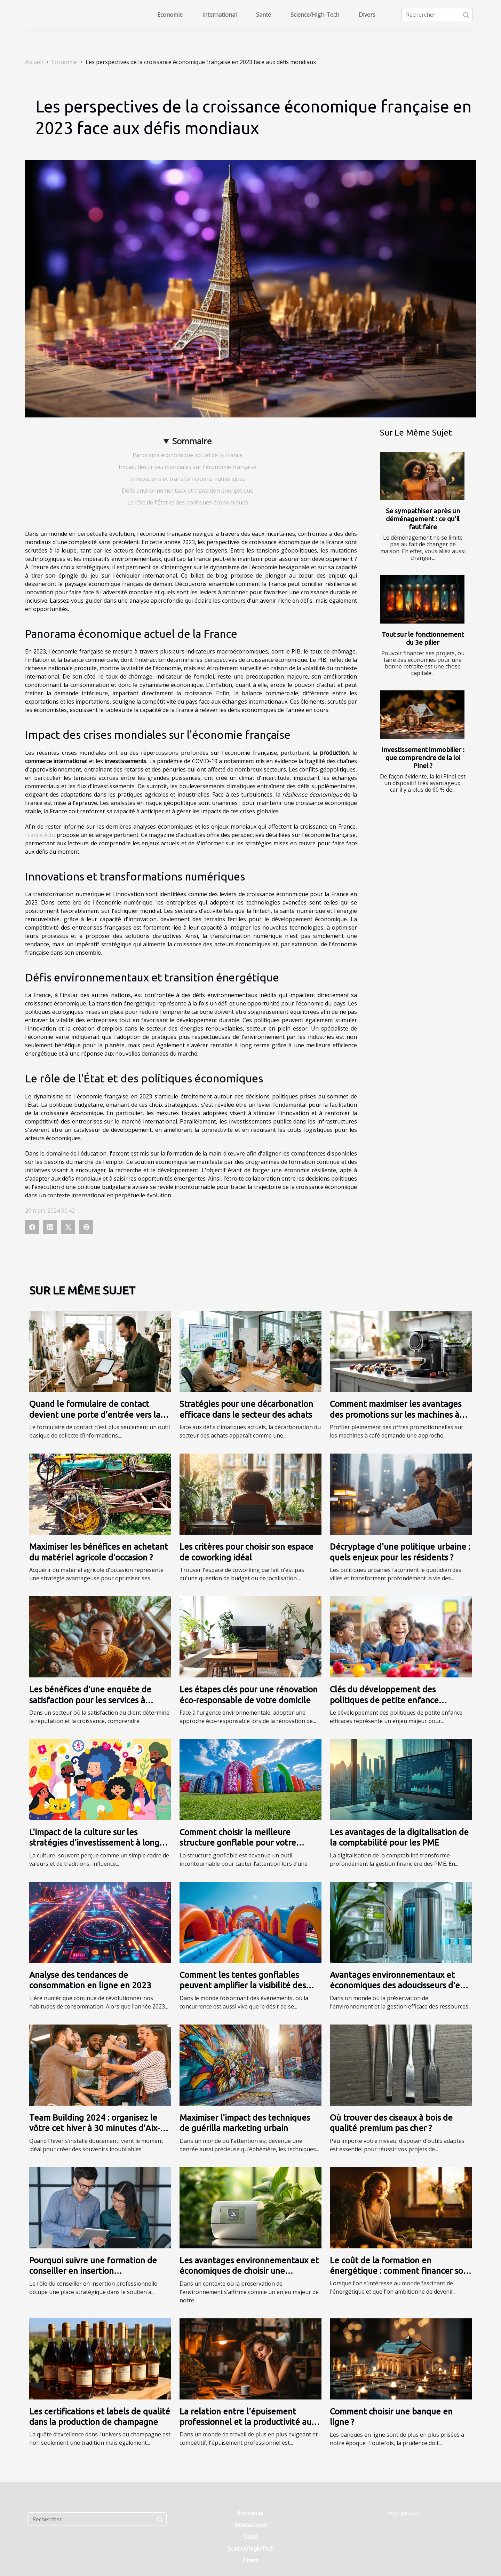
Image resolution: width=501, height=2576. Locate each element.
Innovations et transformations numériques (187, 479)
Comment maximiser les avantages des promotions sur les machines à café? (395, 1414)
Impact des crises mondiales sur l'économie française (187, 467)
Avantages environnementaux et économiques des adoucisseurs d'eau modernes (399, 1985)
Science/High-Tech (315, 14)
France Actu (40, 835)
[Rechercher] (437, 14)
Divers (367, 14)
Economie (170, 14)
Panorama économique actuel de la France (187, 455)
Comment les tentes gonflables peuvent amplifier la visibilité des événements (243, 1985)
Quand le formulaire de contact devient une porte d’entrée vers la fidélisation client (94, 1414)
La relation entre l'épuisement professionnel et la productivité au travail (245, 2422)
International (219, 14)
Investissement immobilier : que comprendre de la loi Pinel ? (422, 757)
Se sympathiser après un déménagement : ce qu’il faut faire (423, 519)
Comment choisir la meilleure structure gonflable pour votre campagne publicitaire (238, 1842)
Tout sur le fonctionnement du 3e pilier (423, 638)
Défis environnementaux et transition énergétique (187, 490)
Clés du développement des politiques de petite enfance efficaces (384, 1700)
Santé (263, 14)
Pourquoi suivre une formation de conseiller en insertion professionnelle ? (93, 2271)
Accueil (34, 62)
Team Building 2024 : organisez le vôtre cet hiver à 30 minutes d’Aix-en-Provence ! (94, 2128)
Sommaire (192, 441)
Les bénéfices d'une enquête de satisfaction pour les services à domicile (90, 1700)
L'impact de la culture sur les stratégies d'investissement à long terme (94, 1842)
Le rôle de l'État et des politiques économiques (187, 502)
